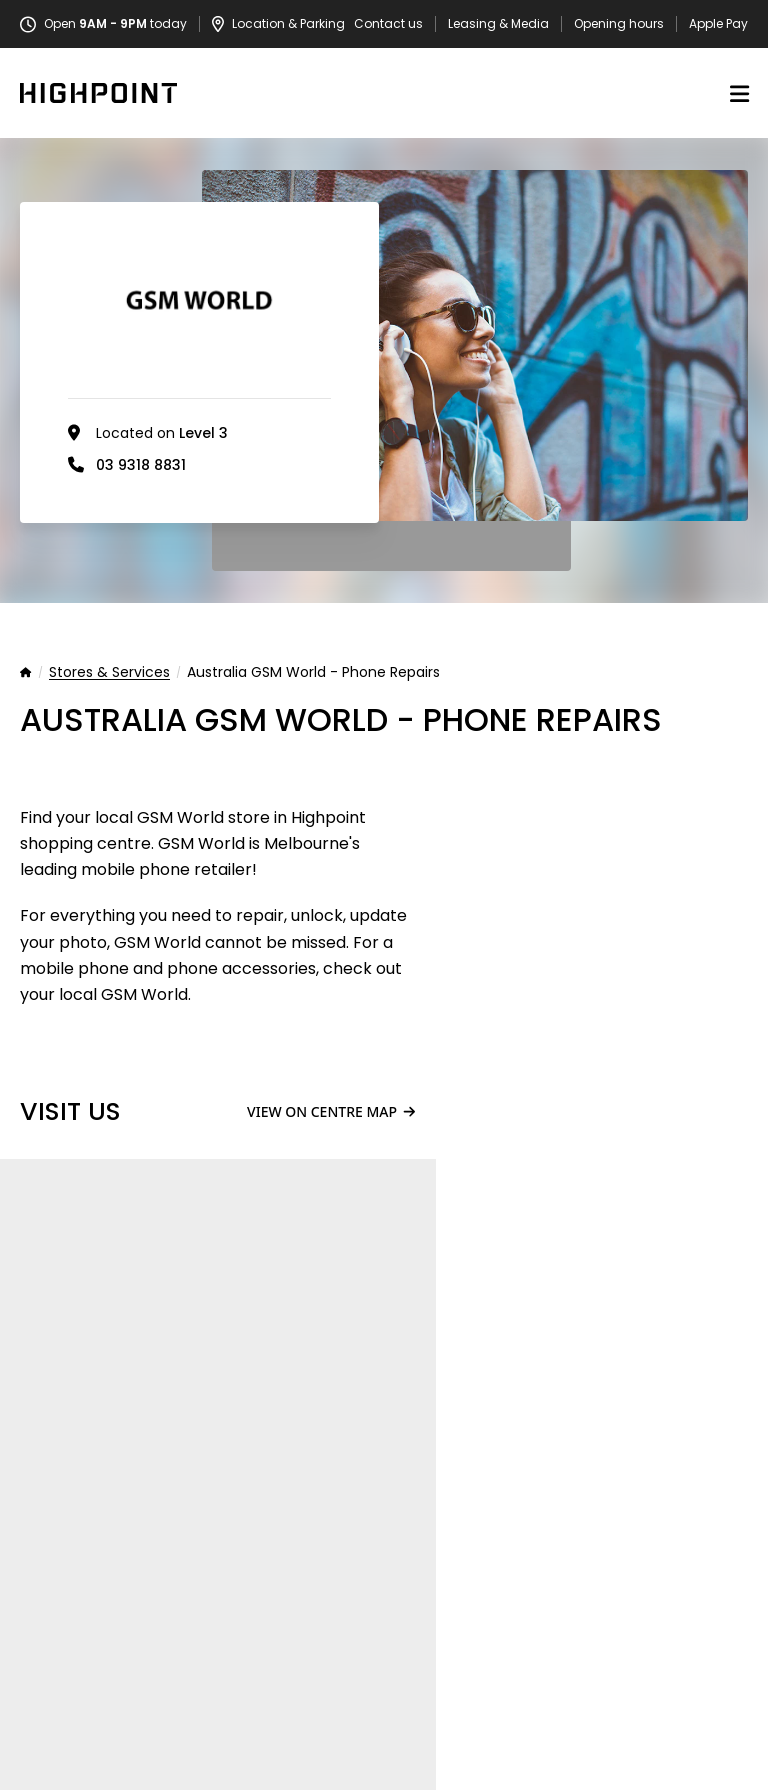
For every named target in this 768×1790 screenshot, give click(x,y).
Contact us (388, 24)
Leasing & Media (498, 24)
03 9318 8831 (141, 465)
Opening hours (619, 24)
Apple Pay (718, 24)
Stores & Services (109, 673)
